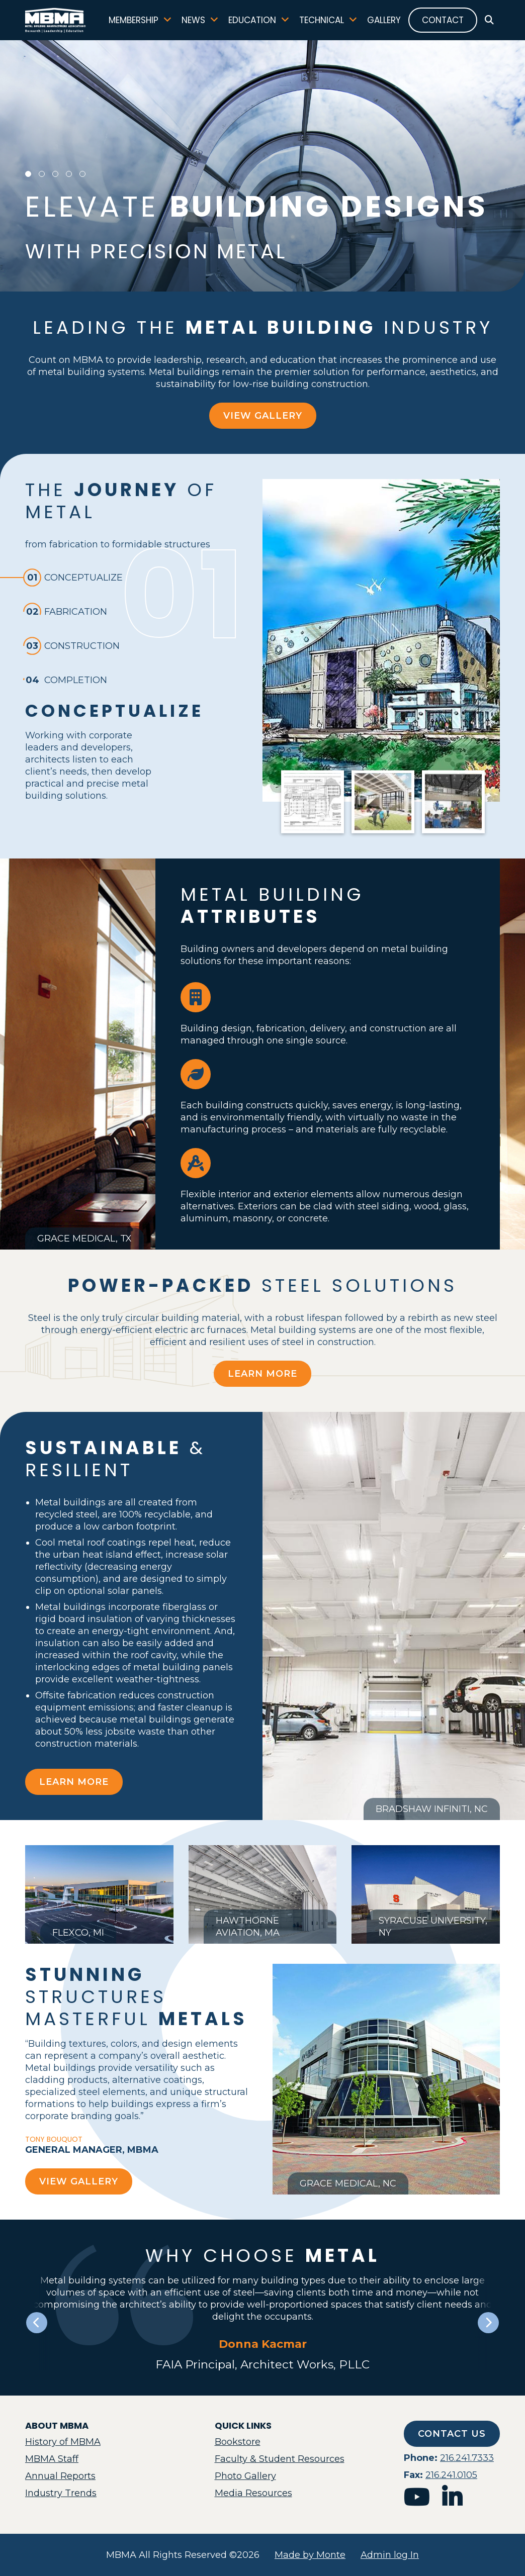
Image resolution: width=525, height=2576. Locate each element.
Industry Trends (61, 2493)
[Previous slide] (36, 2322)
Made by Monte (310, 2554)
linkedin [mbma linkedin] (452, 2497)
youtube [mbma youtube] (416, 2497)
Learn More (262, 1373)
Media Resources (253, 2493)
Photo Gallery (245, 2476)
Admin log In (390, 2554)
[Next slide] (488, 2322)
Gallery (384, 20)
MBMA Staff (51, 2458)
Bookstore (237, 2441)
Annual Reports (60, 2476)
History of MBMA (63, 2441)
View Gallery (262, 415)
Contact (443, 20)
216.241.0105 (451, 2474)
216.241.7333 (467, 2457)
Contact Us (452, 2433)
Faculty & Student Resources (279, 2458)
